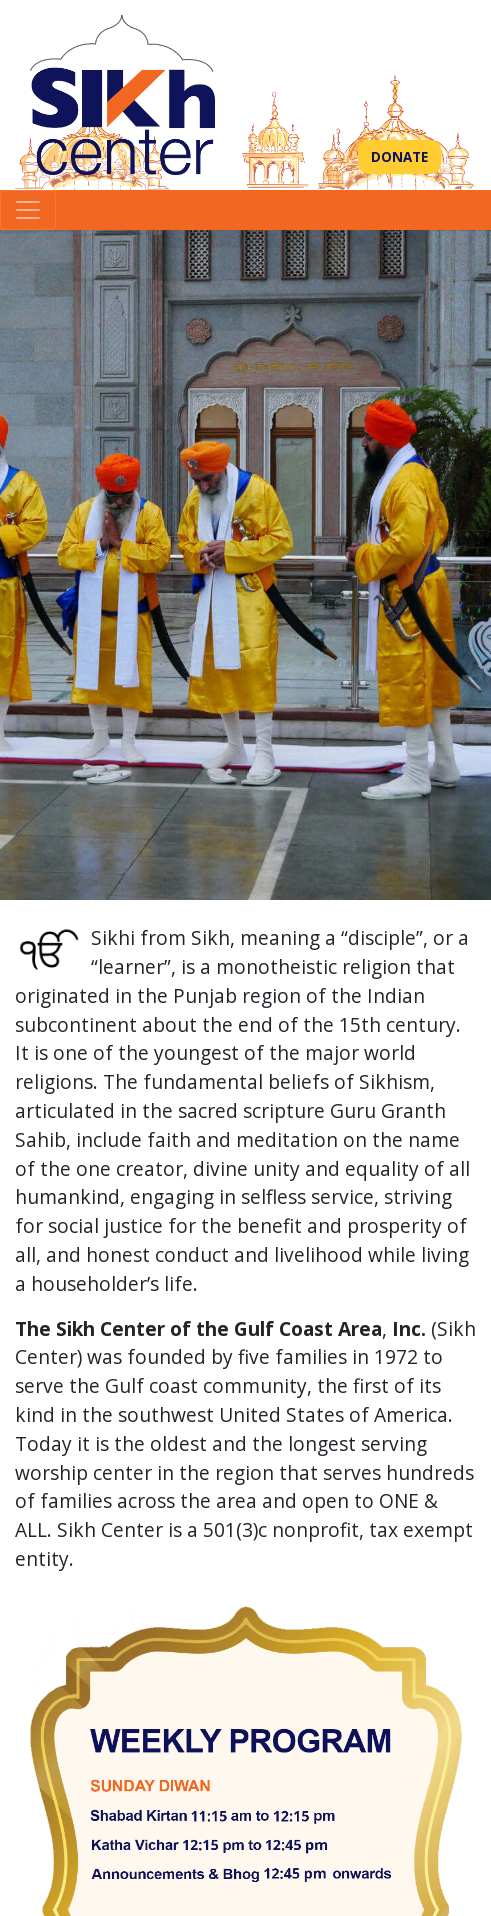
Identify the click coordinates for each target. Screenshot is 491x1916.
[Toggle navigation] (28, 210)
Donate (399, 157)
